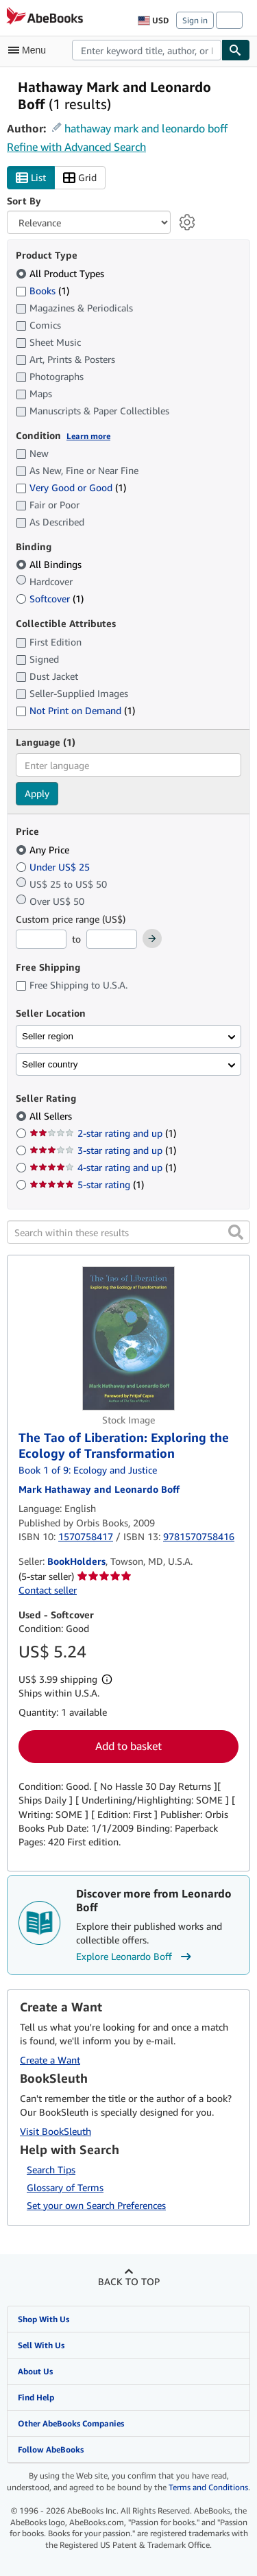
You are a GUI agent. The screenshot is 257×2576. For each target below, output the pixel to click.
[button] (235, 1232)
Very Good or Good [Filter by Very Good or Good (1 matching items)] (71, 487)
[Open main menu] (30, 50)
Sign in (195, 20)
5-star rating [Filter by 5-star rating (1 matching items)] (86, 1184)
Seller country (50, 1064)
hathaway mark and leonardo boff (146, 128)
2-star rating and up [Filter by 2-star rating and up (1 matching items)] (102, 1133)
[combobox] (146, 50)
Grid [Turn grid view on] (80, 178)
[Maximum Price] (111, 939)
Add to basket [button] (128, 1746)
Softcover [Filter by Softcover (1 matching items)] (50, 598)
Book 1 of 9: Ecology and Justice (88, 1470)
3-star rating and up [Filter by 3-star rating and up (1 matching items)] (102, 1150)
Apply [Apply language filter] (37, 793)
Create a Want (50, 2060)
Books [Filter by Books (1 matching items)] (42, 290)
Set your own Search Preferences (96, 2205)
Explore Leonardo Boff (135, 1956)
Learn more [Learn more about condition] (88, 436)
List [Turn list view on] (31, 178)
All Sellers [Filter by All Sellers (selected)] (52, 1116)
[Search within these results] (128, 1232)
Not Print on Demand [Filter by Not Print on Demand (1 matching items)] (75, 710)
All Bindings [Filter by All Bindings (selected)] (50, 564)
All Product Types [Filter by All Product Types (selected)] (61, 273)
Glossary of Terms (65, 2187)
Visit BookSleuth (55, 2131)
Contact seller (48, 1590)
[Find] (235, 50)
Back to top (129, 2281)
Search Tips (51, 2169)
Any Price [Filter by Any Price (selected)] (44, 849)
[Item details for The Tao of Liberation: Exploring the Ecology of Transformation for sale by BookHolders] (128, 1338)
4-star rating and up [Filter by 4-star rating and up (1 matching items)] (102, 1167)
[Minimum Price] (41, 939)
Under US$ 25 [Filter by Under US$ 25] (54, 867)
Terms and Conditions (208, 2487)
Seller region (47, 1036)
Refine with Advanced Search (76, 147)
